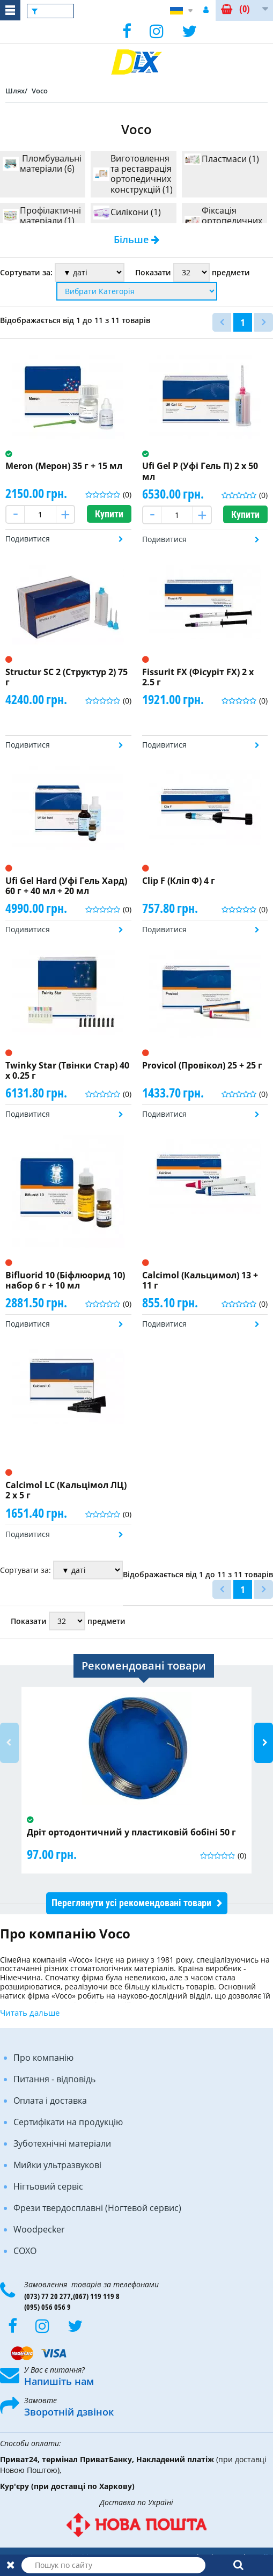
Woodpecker (39, 2229)
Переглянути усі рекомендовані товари (131, 1902)
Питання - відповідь (54, 2079)
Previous (9, 1743)
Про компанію (43, 2057)
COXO (24, 2251)
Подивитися (27, 538)
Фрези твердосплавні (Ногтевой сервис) (97, 2208)
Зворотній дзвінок (69, 2412)
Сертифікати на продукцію (68, 2122)
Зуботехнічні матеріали (62, 2143)
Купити (109, 513)
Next (263, 1743)
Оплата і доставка (50, 2100)
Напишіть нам (59, 2381)
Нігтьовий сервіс (48, 2186)
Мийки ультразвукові (57, 2165)
